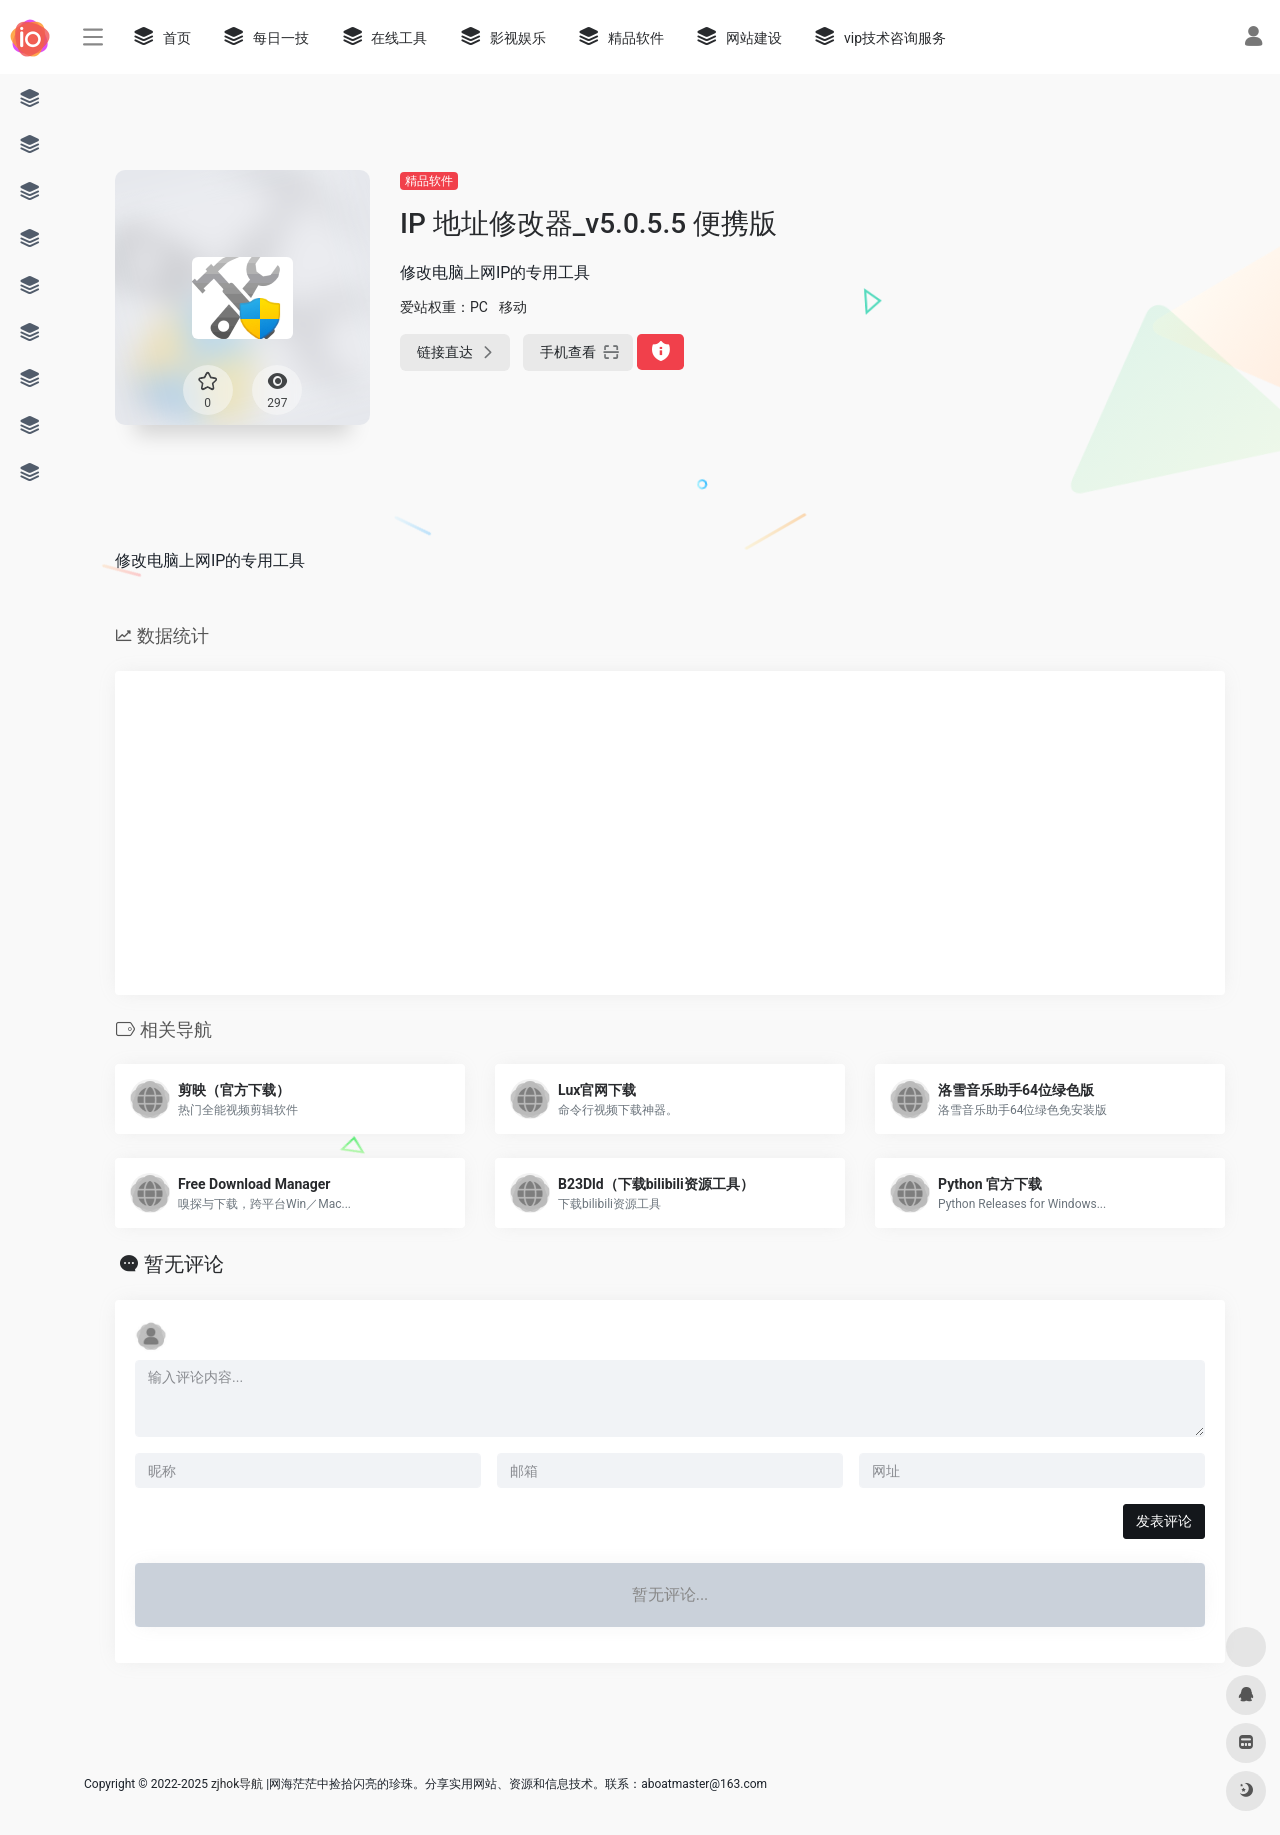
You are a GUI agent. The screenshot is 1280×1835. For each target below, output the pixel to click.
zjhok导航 (237, 1784)
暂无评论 (184, 1264)
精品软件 (429, 181)
